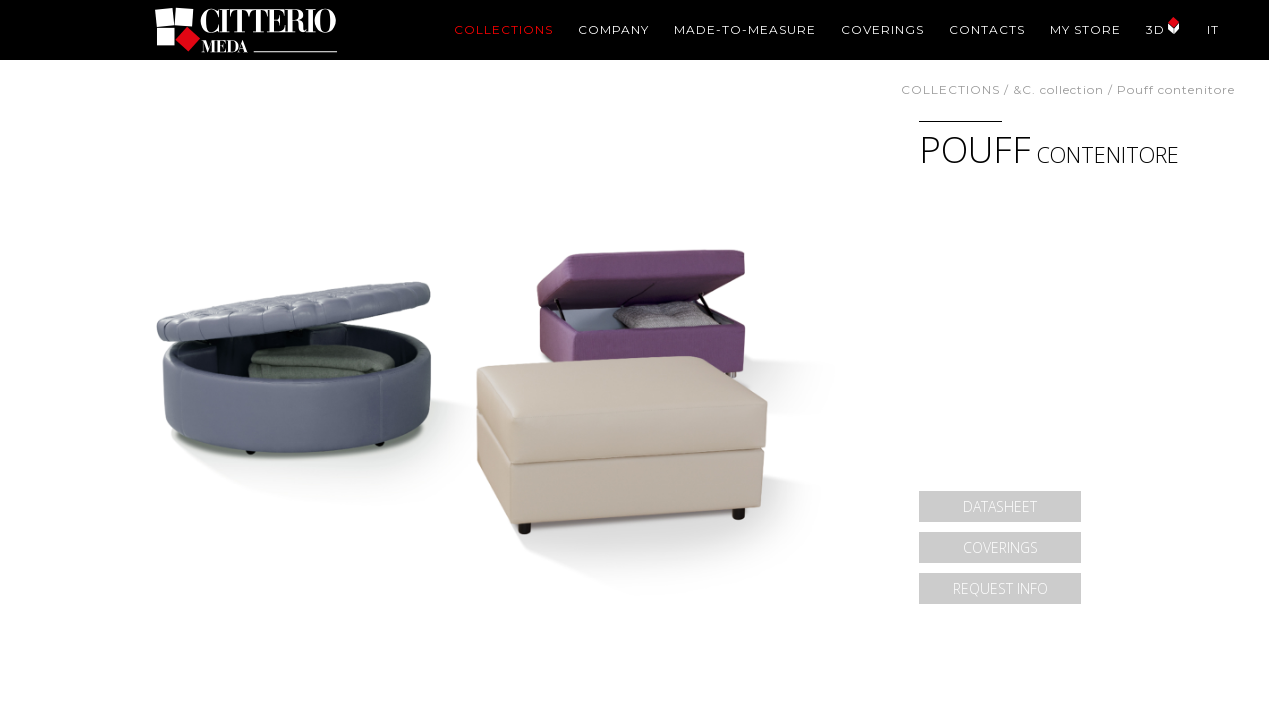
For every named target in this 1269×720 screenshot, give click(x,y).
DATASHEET (1000, 506)
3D (1155, 29)
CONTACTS (987, 29)
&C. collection (1058, 89)
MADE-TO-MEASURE (745, 29)
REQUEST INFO (1000, 588)
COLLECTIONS (503, 29)
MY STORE (1085, 29)
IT (1213, 29)
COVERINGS (882, 29)
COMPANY (613, 29)
